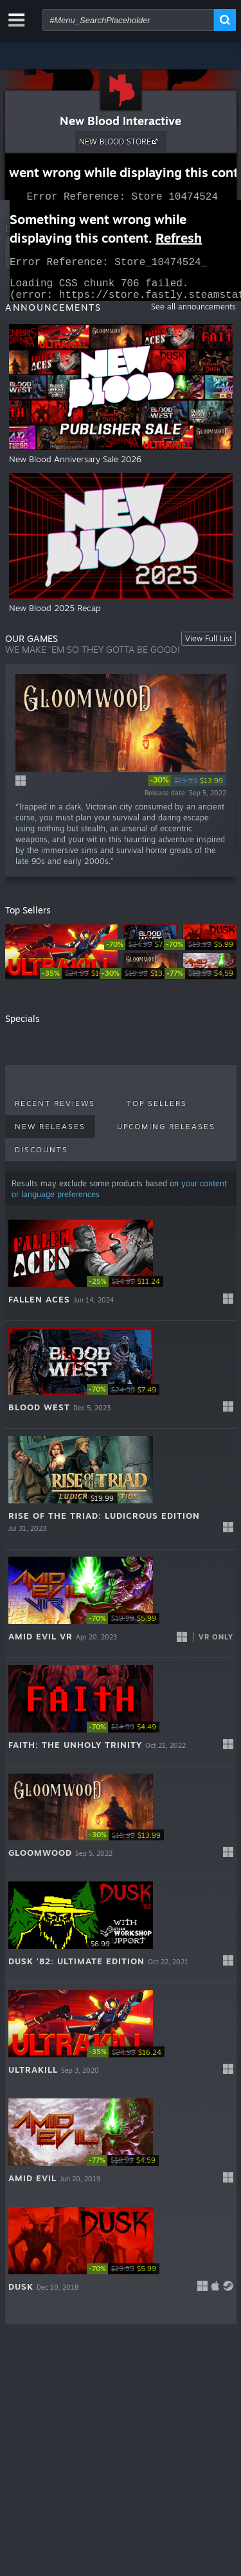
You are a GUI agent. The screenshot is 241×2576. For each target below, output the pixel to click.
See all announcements (193, 314)
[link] (187, 788)
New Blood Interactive (120, 121)
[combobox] (128, 20)
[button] (121, 1274)
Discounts (41, 1157)
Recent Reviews (55, 1111)
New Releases (50, 1134)
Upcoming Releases (166, 1134)
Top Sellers (157, 1111)
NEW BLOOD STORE (120, 141)
